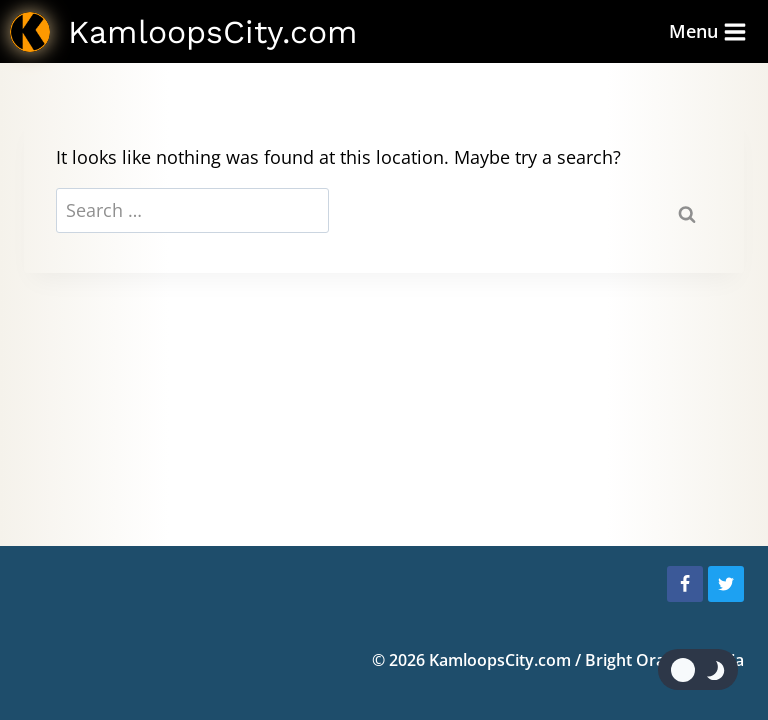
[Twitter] (726, 584)
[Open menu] (708, 31)
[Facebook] (685, 584)
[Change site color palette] (698, 669)
